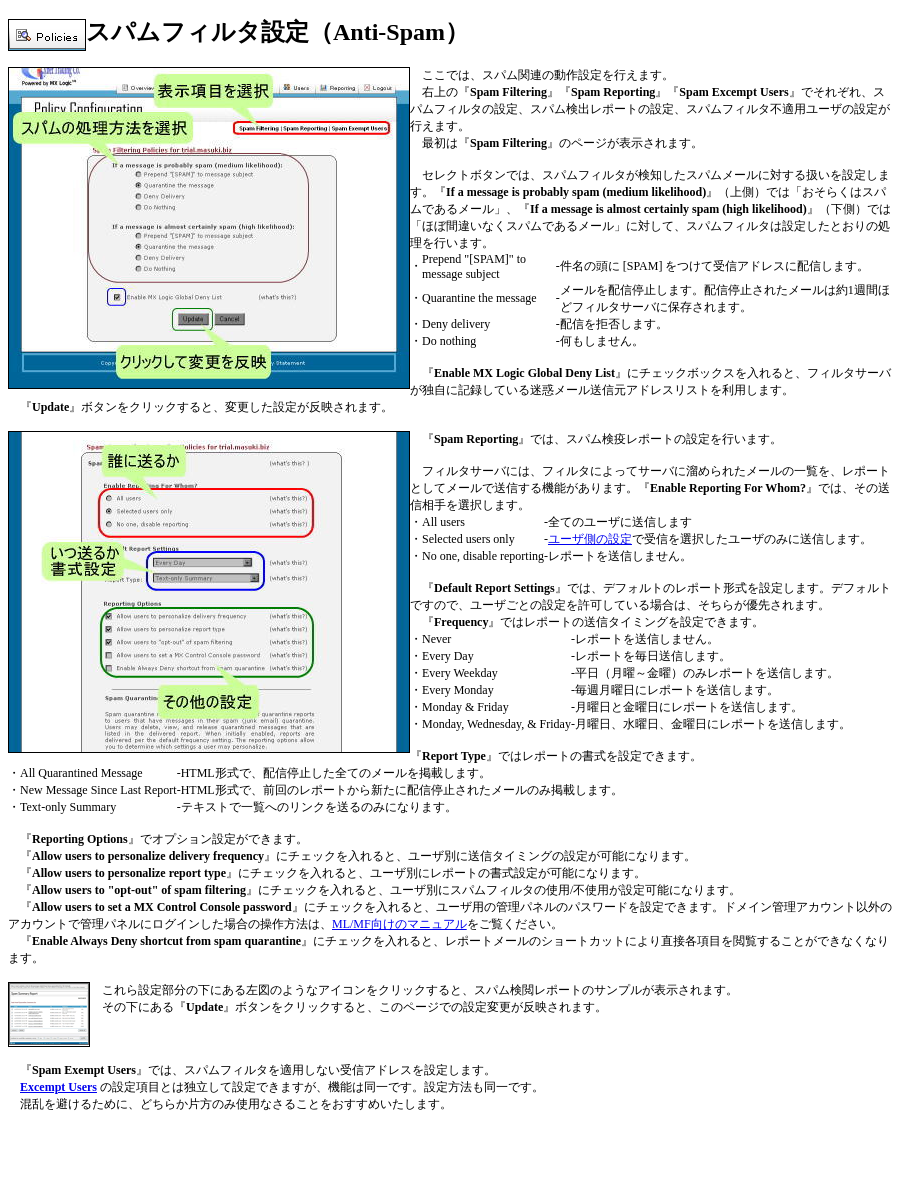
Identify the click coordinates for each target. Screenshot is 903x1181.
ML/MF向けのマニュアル (399, 924)
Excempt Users (58, 1087)
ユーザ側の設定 (590, 539)
